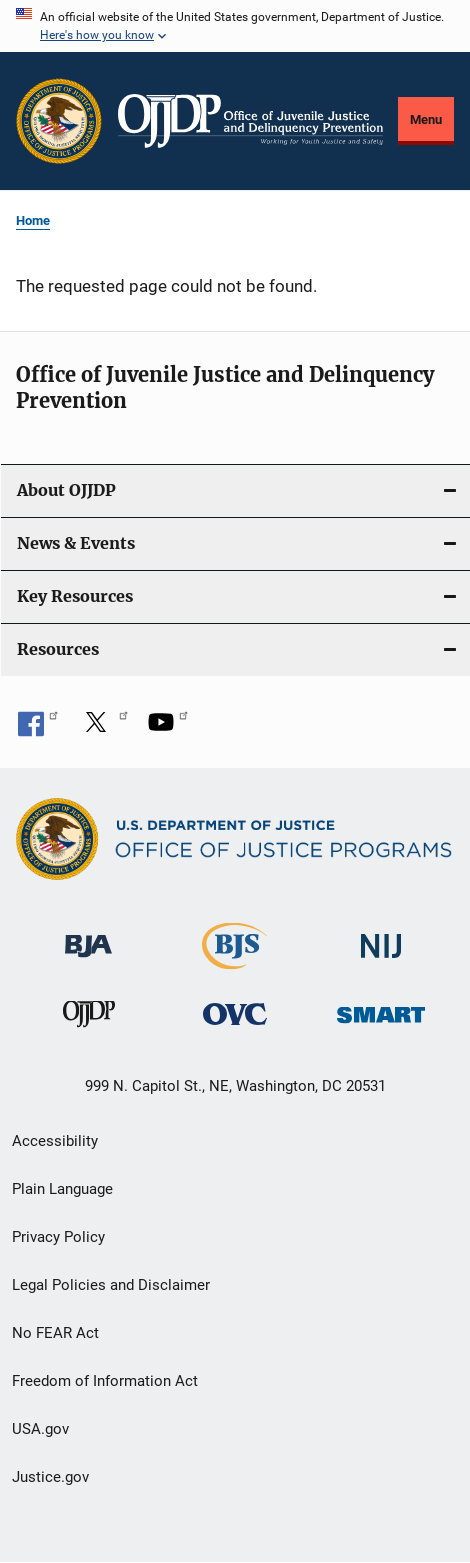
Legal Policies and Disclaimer (111, 1285)
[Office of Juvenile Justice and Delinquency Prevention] (89, 1018)
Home (33, 220)
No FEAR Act (55, 1333)
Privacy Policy (58, 1237)
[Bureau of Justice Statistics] (234, 960)
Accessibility (55, 1141)
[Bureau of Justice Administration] (88, 936)
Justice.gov (50, 1477)
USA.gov (40, 1429)
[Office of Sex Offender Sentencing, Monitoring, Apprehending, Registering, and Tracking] (381, 1009)
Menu (426, 119)
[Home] (250, 121)
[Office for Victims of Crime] (235, 1013)
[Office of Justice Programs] (59, 121)
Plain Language (62, 1189)
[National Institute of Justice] (381, 937)
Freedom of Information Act (105, 1381)
